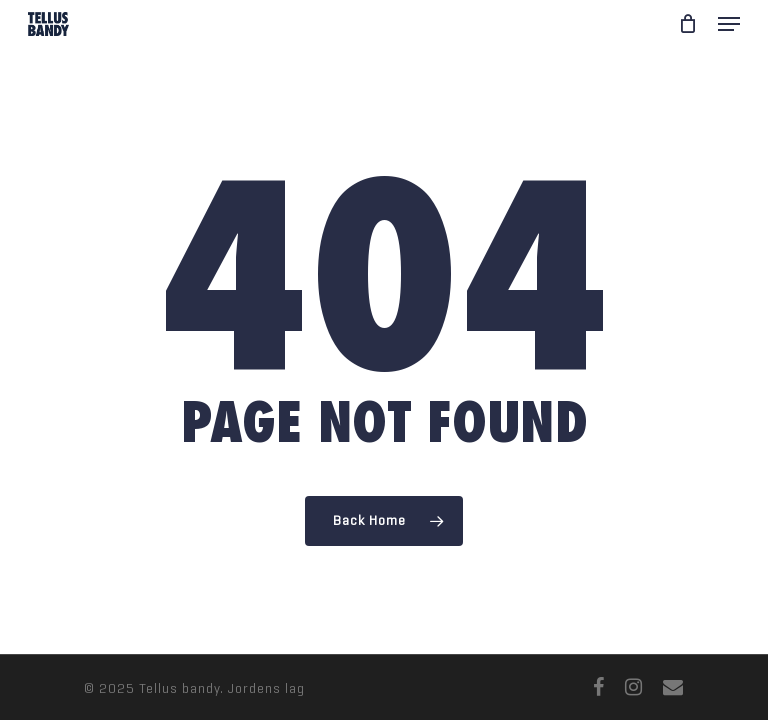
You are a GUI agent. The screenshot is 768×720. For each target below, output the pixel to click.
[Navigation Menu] (729, 24)
